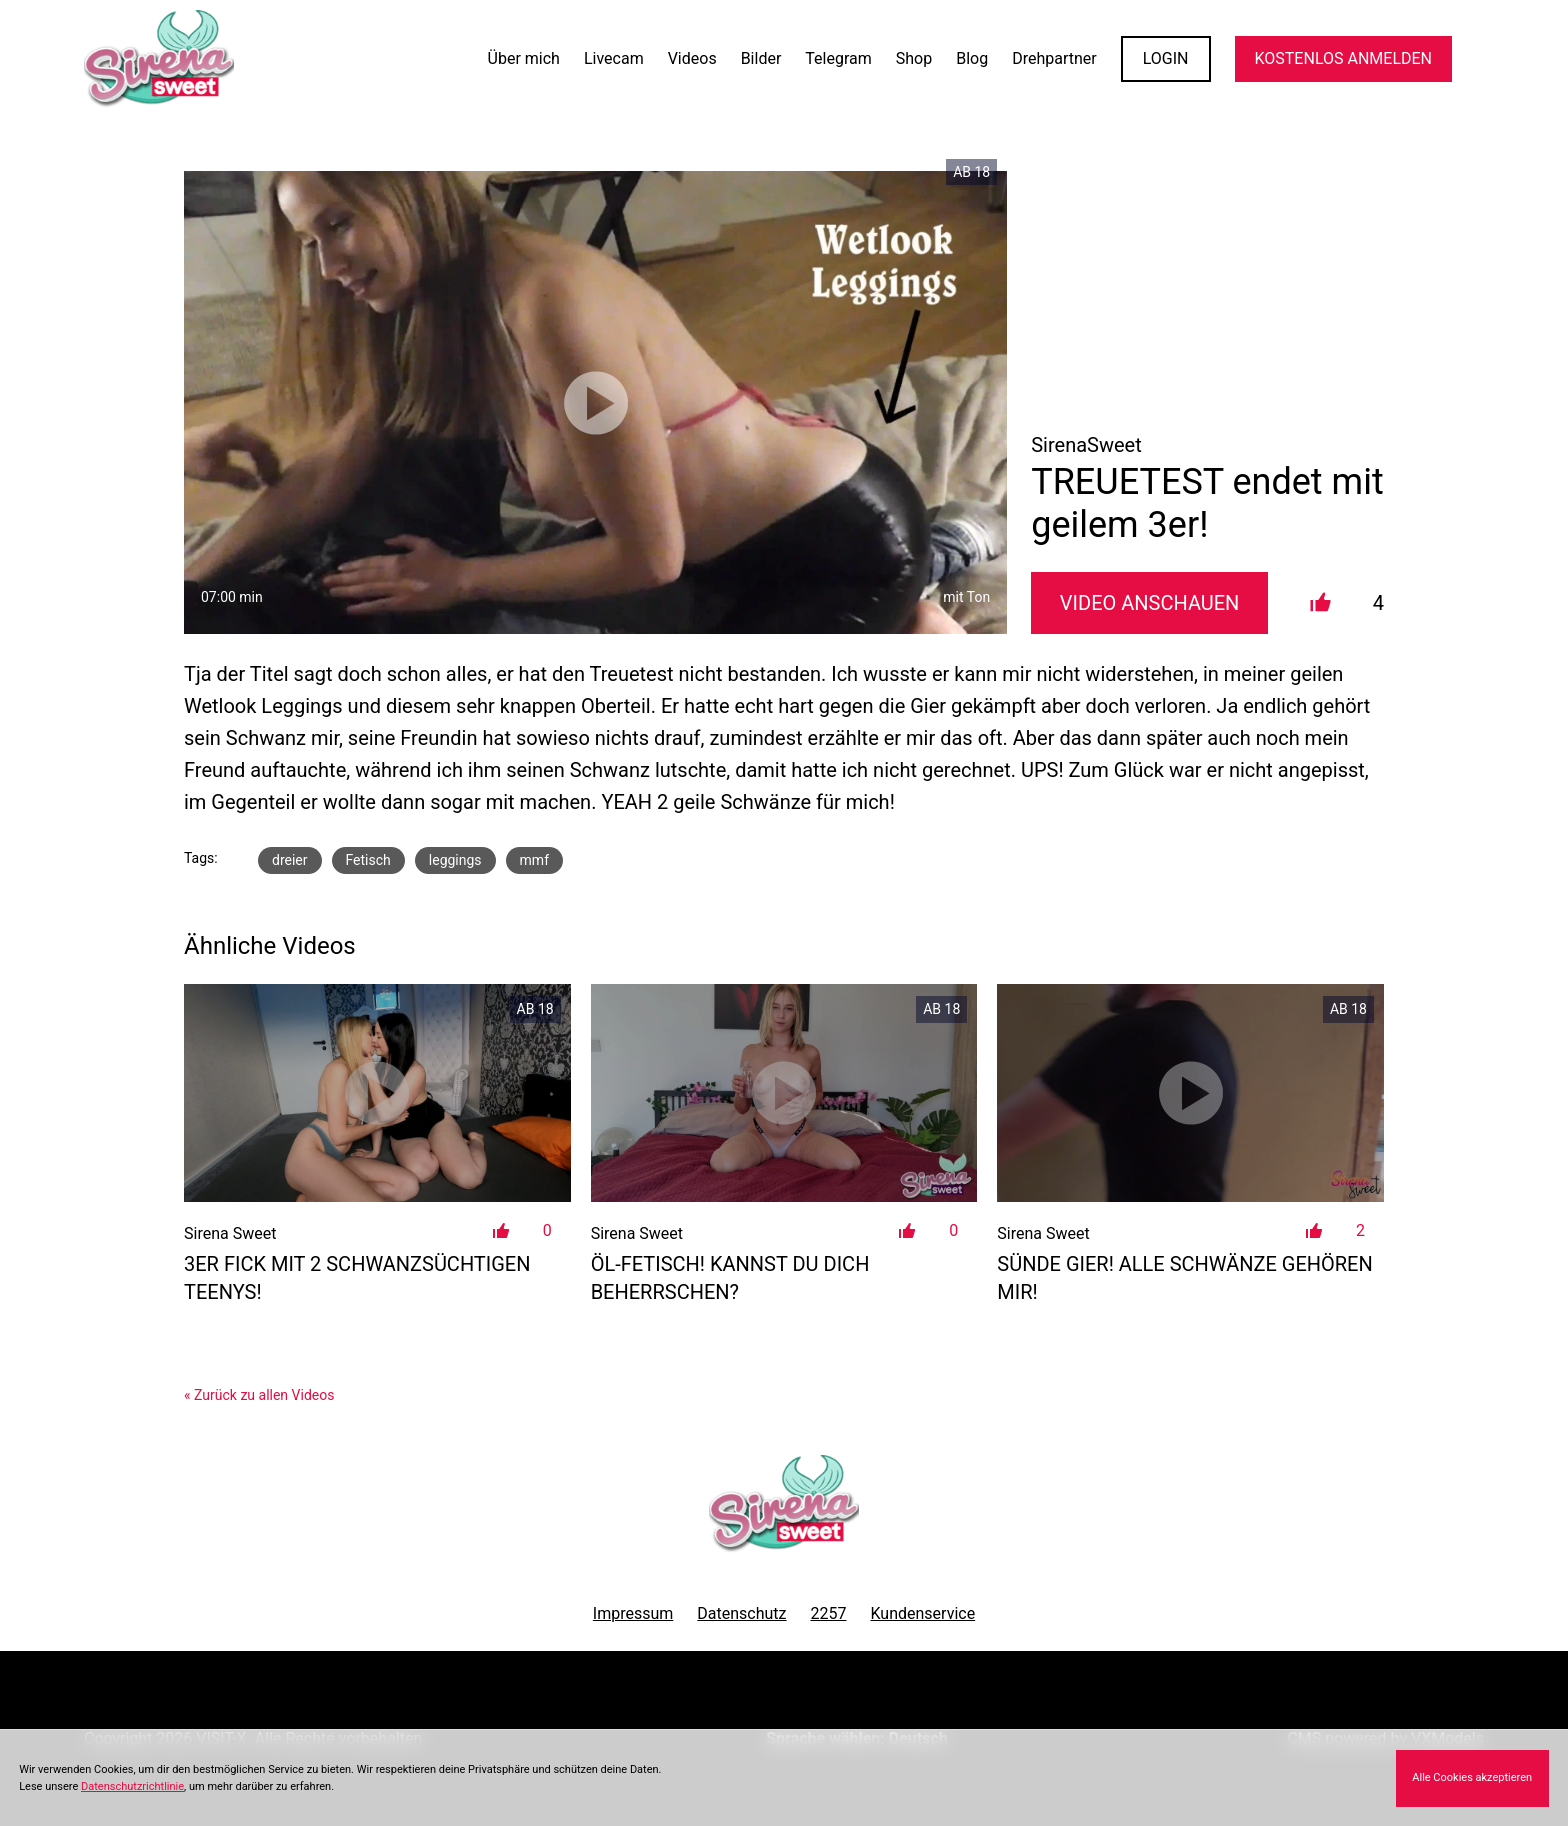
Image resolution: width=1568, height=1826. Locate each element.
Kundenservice (923, 1613)
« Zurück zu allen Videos (259, 1395)
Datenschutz (741, 1613)
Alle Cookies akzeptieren (1472, 1777)
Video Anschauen (1150, 603)
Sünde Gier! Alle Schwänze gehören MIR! (1184, 1278)
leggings (455, 860)
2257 (829, 1613)
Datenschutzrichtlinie (132, 1786)
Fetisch (368, 860)
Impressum (633, 1613)
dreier (290, 860)
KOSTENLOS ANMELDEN (1343, 58)
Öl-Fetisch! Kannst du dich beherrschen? (730, 1278)
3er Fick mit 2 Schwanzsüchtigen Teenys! (357, 1278)
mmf (534, 860)
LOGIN (1166, 58)
